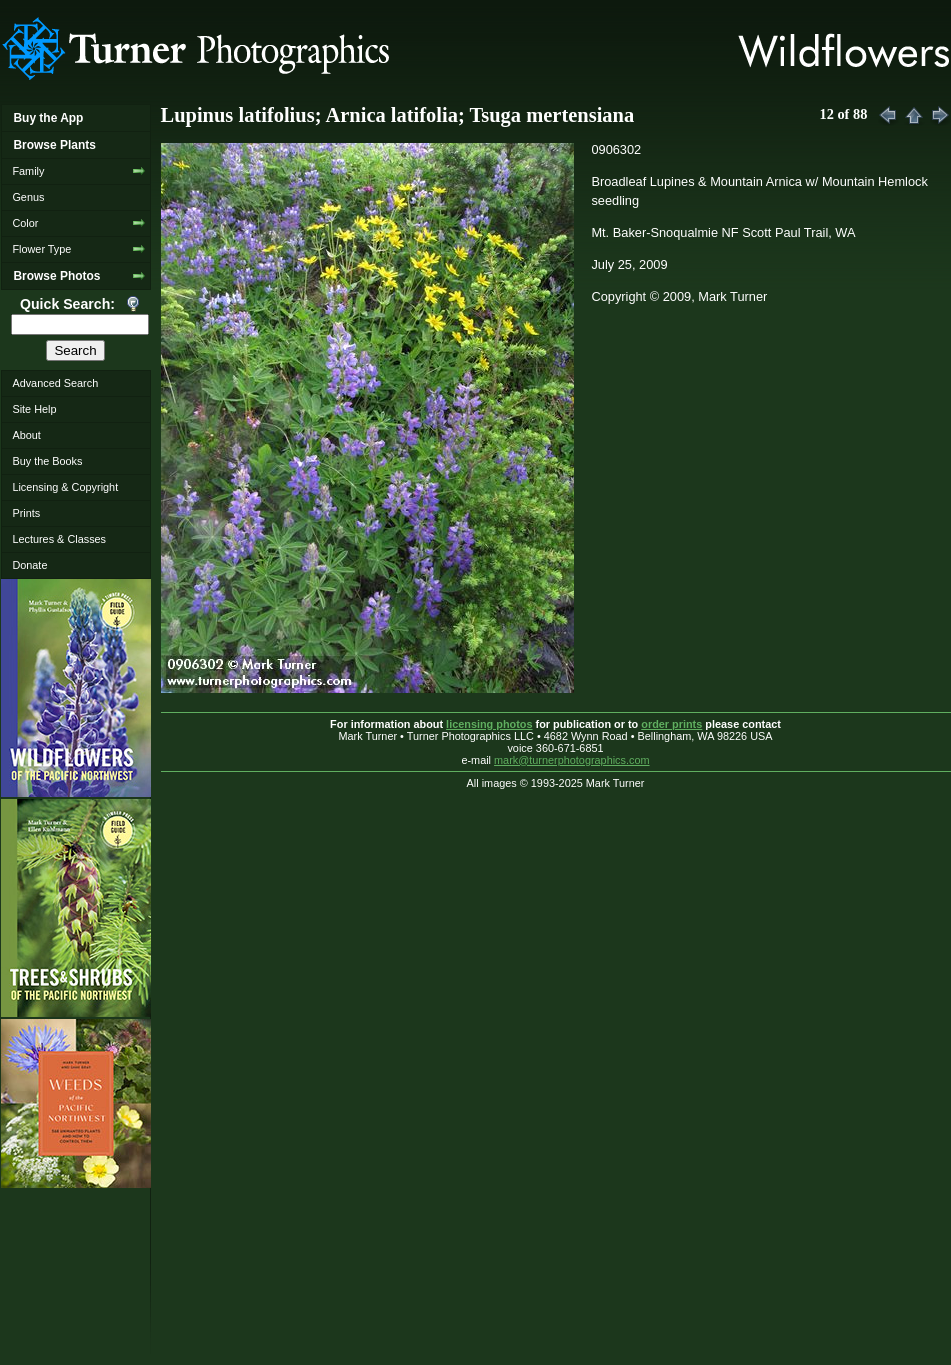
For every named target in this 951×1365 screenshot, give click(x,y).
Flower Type (41, 249)
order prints (671, 724)
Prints (26, 513)
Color (25, 223)
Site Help (34, 409)
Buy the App (48, 118)
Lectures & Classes (59, 539)
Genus (28, 197)
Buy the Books (47, 461)
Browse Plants (54, 145)
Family (28, 171)
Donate (29, 565)
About (26, 435)
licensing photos (489, 724)
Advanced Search (55, 383)
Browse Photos (56, 276)
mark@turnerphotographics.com (572, 760)
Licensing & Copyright (65, 487)
